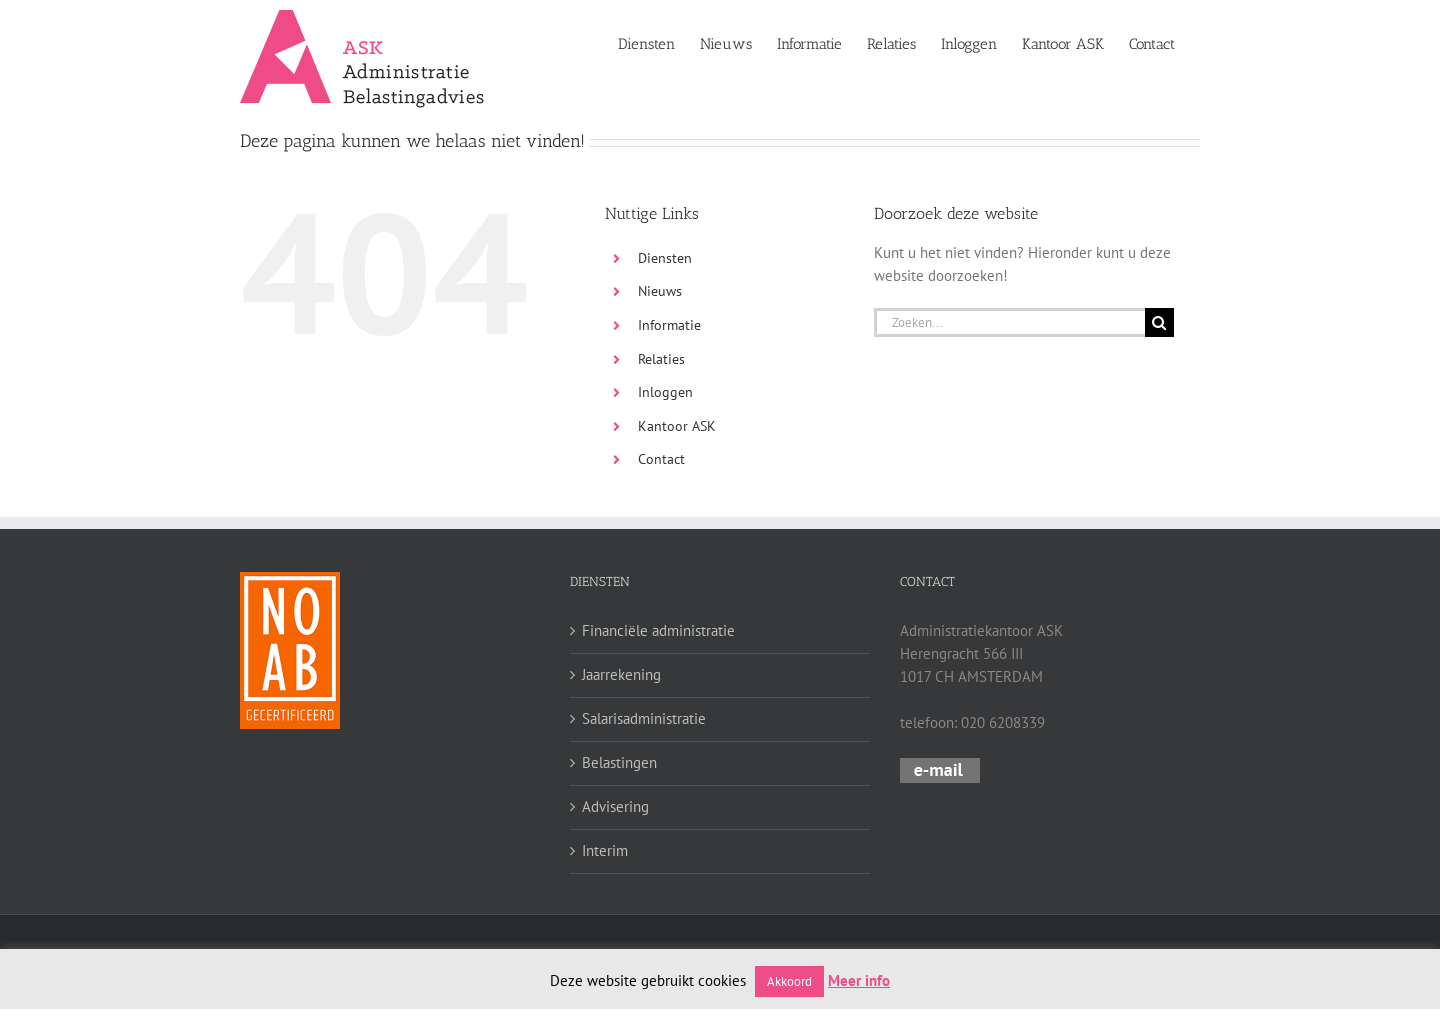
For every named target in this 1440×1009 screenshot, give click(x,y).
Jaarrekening (621, 674)
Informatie (669, 325)
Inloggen (665, 392)
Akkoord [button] (789, 981)
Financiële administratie (658, 630)
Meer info (859, 980)
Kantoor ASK (677, 426)
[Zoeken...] (1009, 322)
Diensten (665, 258)
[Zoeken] (1159, 322)
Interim (605, 850)
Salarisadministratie (644, 718)
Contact (661, 459)
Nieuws (660, 291)
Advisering (615, 806)
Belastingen (619, 762)
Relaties (661, 359)
